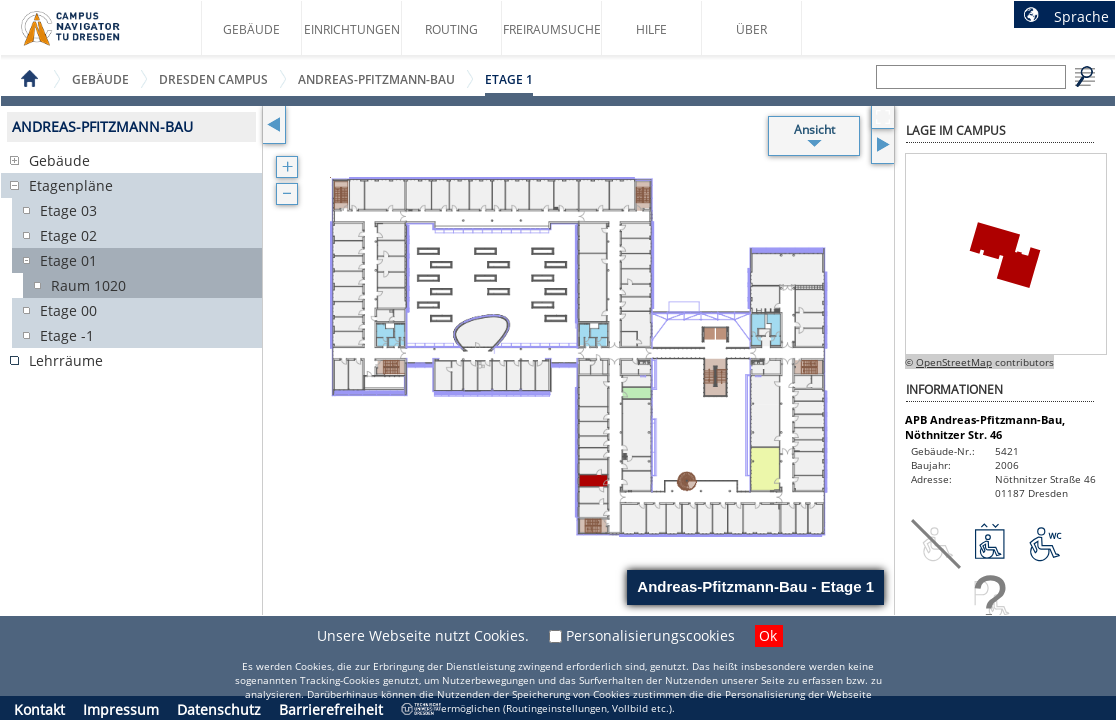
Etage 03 (68, 210)
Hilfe (651, 29)
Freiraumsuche (552, 29)
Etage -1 (67, 335)
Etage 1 (509, 79)
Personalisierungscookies (650, 635)
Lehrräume (66, 360)
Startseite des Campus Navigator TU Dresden (91, 36)
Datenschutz (219, 709)
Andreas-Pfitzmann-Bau (376, 79)
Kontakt (39, 709)
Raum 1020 (88, 285)
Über (751, 29)
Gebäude (251, 29)
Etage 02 (68, 235)
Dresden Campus (213, 79)
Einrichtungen (352, 29)
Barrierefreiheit (331, 709)
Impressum (121, 709)
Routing (451, 29)
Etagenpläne (71, 185)
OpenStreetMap (954, 362)
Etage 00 (68, 310)
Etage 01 (68, 260)
